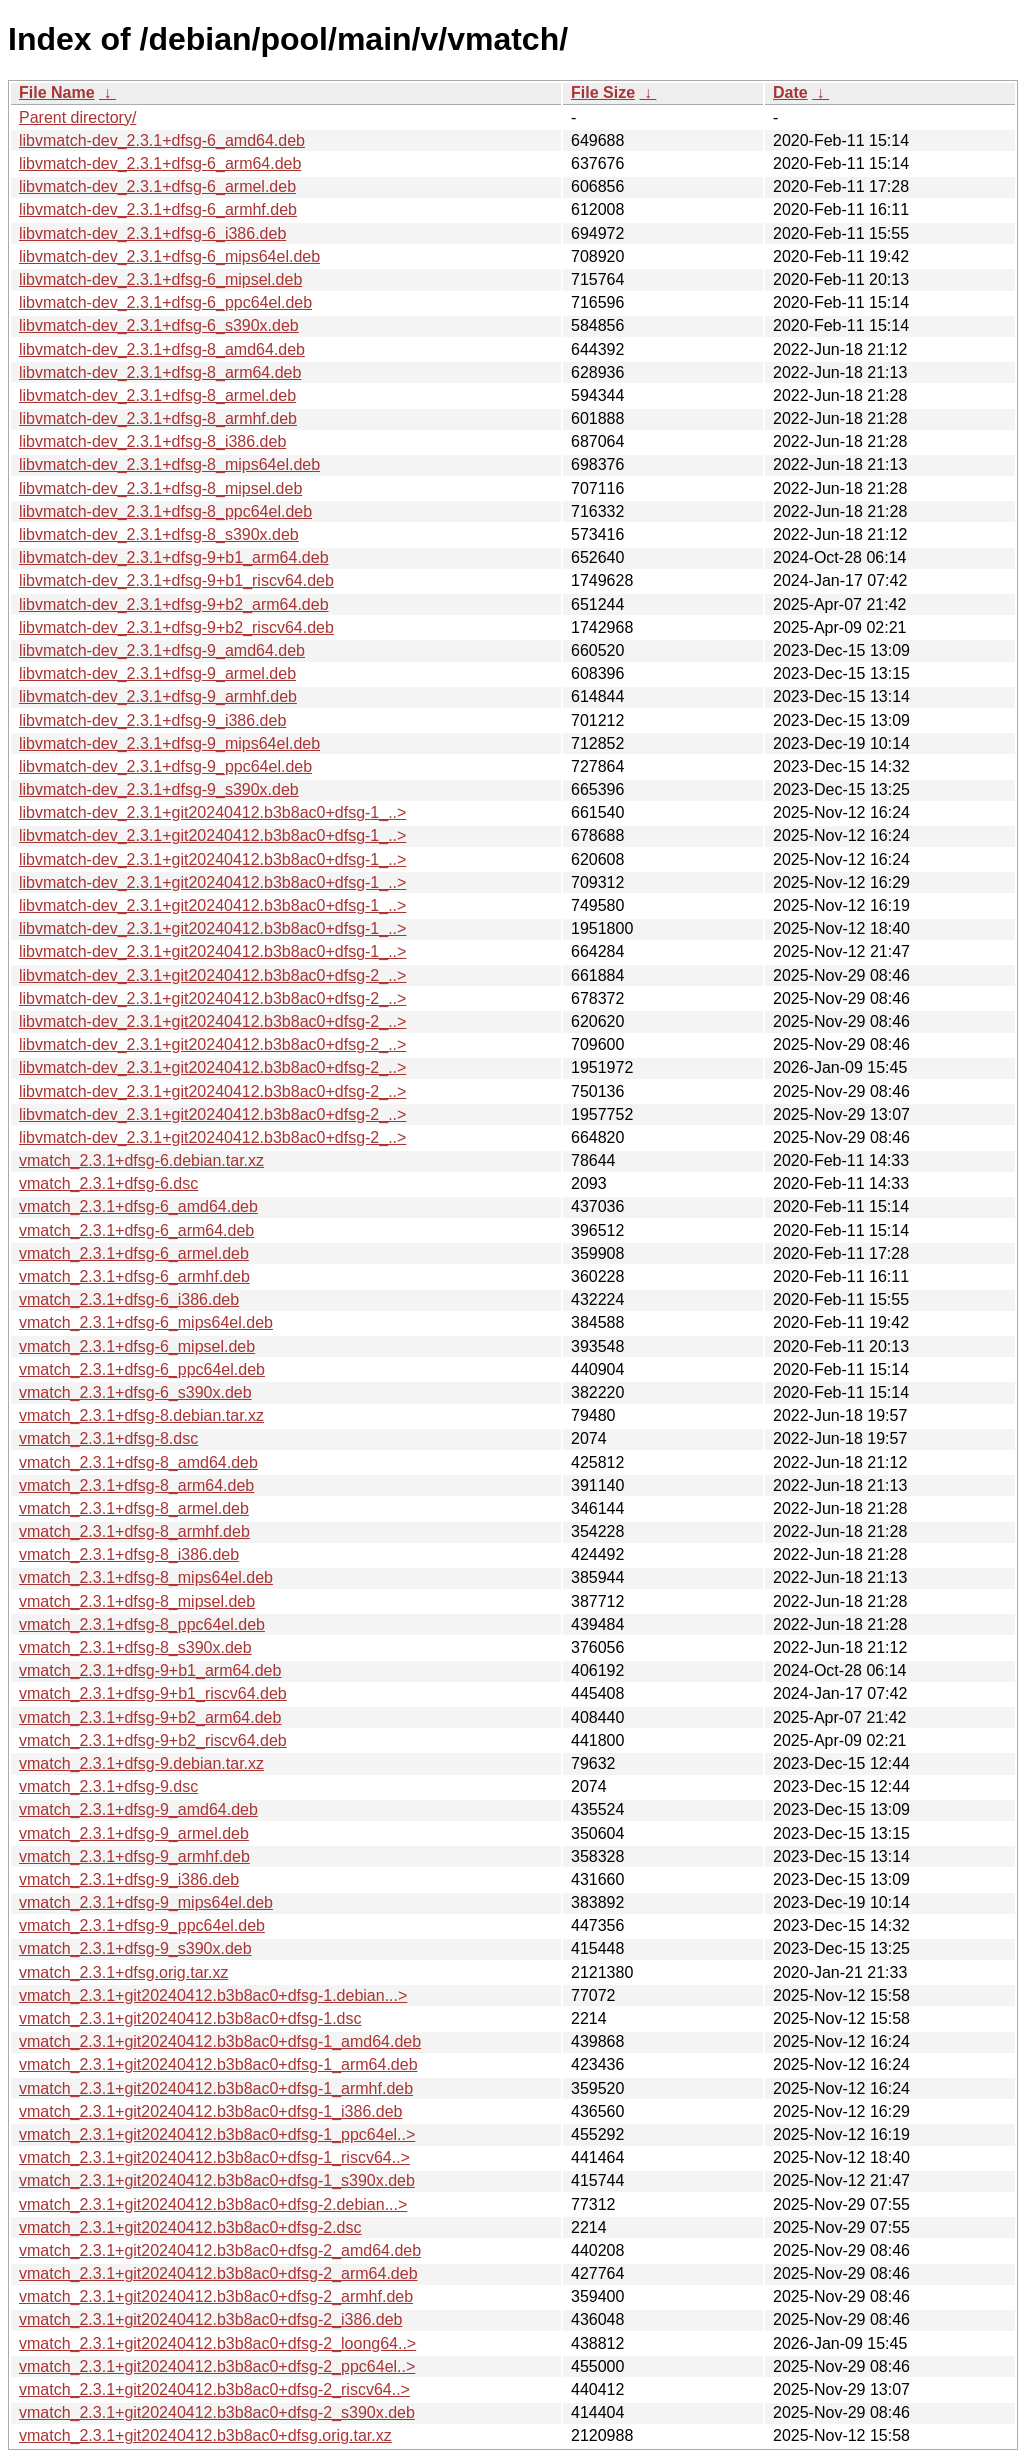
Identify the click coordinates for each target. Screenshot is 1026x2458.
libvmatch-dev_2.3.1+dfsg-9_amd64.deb (162, 650)
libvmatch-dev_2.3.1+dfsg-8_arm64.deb (160, 372)
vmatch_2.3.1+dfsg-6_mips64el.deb (146, 1322)
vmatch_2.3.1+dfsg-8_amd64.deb (138, 1462)
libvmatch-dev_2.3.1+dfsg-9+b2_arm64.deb (174, 604)
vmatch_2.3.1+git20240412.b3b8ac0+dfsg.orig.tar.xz (205, 2435)
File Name (57, 92)
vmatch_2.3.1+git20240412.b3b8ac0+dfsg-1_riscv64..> (214, 2157)
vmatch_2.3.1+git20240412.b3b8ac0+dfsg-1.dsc (190, 2018)
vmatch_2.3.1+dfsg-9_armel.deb (134, 1833)
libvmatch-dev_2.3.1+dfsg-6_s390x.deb (159, 325)
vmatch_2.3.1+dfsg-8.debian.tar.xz (141, 1415)
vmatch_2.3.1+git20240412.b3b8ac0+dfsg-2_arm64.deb (218, 2273)
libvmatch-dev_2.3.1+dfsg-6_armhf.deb (158, 209)
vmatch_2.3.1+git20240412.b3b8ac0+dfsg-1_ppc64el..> (217, 2134)
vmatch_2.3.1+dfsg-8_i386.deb (129, 1554)
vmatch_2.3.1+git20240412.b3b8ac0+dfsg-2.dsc (190, 2227)
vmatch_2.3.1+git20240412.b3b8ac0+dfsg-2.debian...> (213, 2204)
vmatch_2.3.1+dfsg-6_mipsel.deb (137, 1346)
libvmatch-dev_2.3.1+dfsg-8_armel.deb (157, 395)
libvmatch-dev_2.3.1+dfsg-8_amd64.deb (162, 349)
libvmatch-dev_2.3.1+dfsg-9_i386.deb (152, 720)
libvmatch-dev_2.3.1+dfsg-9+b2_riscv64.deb (176, 627)
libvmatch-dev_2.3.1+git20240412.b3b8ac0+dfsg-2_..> (212, 975)
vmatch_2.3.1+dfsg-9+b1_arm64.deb (150, 1670)
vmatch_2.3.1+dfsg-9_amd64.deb (138, 1809)
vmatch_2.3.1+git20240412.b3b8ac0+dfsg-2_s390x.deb (217, 2412)
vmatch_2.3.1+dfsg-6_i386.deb (129, 1299)
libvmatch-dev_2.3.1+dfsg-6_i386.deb (152, 233)
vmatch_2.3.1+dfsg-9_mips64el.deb (146, 1902)
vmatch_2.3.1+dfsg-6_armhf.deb (134, 1276)
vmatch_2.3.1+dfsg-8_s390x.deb (135, 1647)
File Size (603, 92)
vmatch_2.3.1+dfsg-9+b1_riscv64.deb (153, 1693)
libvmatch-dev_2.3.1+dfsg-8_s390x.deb (159, 534)
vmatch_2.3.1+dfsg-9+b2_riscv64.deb (153, 1740)
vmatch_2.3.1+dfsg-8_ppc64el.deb (142, 1624)
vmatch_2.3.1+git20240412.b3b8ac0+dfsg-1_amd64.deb (220, 2041)
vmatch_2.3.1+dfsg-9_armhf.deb (134, 1856)
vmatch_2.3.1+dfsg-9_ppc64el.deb (142, 1925)
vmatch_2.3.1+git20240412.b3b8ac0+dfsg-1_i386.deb (210, 2111)
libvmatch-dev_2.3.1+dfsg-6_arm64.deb (160, 163)
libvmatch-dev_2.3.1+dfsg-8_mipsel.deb (160, 488)
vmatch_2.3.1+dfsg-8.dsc (108, 1438)
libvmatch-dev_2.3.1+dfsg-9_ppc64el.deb (165, 766)
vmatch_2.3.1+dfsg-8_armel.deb (134, 1508)
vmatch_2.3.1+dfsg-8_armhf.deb (134, 1531)
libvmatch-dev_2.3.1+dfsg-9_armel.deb (157, 673)
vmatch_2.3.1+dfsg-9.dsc (108, 1786)
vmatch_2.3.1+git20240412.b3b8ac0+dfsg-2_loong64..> (217, 2343)
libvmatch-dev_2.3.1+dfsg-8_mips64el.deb (169, 464)
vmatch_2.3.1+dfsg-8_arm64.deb (136, 1485)
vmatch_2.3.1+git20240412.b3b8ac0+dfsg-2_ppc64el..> (217, 2366)
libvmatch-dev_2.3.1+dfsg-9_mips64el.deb (169, 743)
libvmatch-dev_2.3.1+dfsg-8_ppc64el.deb (165, 511)
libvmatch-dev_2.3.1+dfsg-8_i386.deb (152, 441)
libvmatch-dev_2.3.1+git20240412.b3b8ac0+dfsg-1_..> (212, 812)
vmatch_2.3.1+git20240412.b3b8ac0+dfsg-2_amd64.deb (220, 2250)
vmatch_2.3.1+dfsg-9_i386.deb (129, 1879)
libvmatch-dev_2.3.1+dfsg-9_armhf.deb (158, 696)
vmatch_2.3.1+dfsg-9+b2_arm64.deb (150, 1717)
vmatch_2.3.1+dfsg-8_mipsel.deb (137, 1601)
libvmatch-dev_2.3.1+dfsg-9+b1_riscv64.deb (176, 580)
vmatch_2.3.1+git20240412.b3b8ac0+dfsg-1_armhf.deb (216, 2088)
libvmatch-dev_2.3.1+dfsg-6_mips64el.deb (169, 256)
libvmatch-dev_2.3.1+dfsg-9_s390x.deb (159, 789)
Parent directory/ (77, 117)
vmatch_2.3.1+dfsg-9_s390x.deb (135, 1948)
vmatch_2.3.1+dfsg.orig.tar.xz (123, 1972)
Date (790, 92)
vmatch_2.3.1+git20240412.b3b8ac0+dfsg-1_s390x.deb (217, 2180)
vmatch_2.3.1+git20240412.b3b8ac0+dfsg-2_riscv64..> (214, 2389)
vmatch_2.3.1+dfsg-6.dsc (108, 1183)
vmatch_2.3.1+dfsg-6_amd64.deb (138, 1206)
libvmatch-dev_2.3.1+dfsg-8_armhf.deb (158, 418)
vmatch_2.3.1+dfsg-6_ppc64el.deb (142, 1369)
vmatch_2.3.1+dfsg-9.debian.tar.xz (141, 1763)
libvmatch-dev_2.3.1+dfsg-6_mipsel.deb (160, 279)
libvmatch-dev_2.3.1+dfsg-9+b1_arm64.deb (174, 557)
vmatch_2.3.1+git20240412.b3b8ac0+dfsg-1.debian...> (213, 1995)
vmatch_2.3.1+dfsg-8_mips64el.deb (146, 1577)
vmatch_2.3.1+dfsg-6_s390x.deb (135, 1392)
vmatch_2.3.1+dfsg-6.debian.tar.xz (141, 1160)
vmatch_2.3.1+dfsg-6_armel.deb (134, 1253)
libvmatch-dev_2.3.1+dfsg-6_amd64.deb (162, 140)
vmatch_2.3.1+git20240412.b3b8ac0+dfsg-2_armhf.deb (216, 2296)
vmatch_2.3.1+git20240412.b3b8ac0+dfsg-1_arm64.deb (218, 2064)
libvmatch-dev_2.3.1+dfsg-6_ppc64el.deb (165, 302)
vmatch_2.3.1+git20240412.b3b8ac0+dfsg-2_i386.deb (210, 2319)
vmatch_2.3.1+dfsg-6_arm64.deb (136, 1230)
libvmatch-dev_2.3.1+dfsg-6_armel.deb (157, 186)
